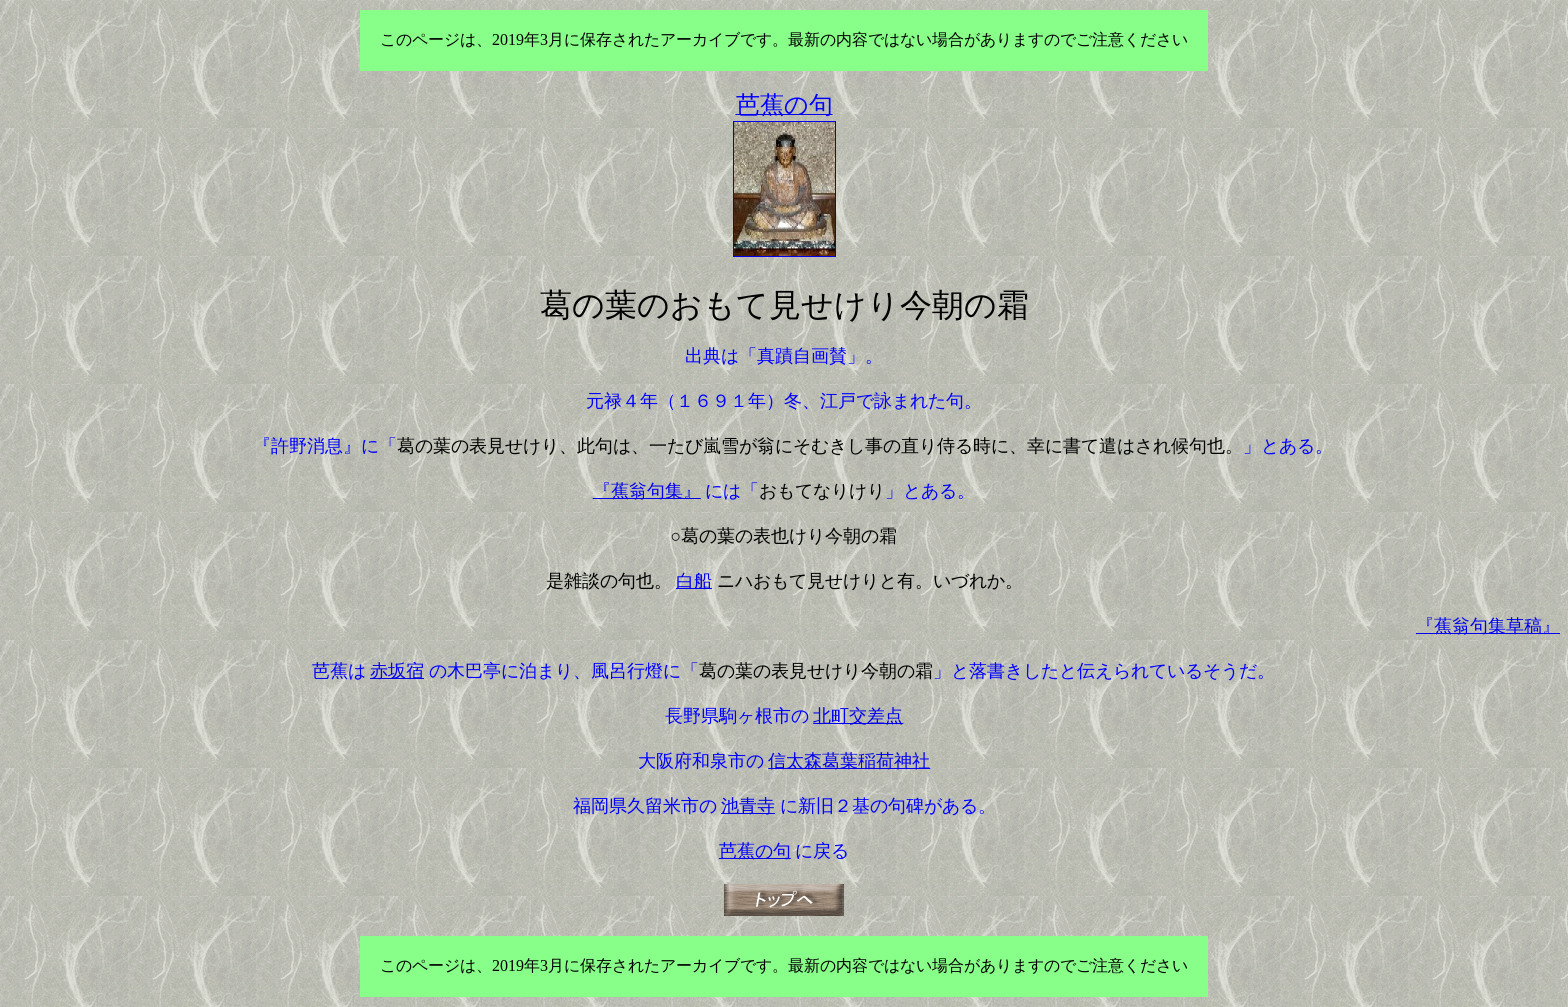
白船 (694, 581)
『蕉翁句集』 (647, 491)
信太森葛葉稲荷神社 (849, 761)
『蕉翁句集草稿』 (1488, 626)
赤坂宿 (397, 671)
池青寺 (748, 806)
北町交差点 (858, 716)
